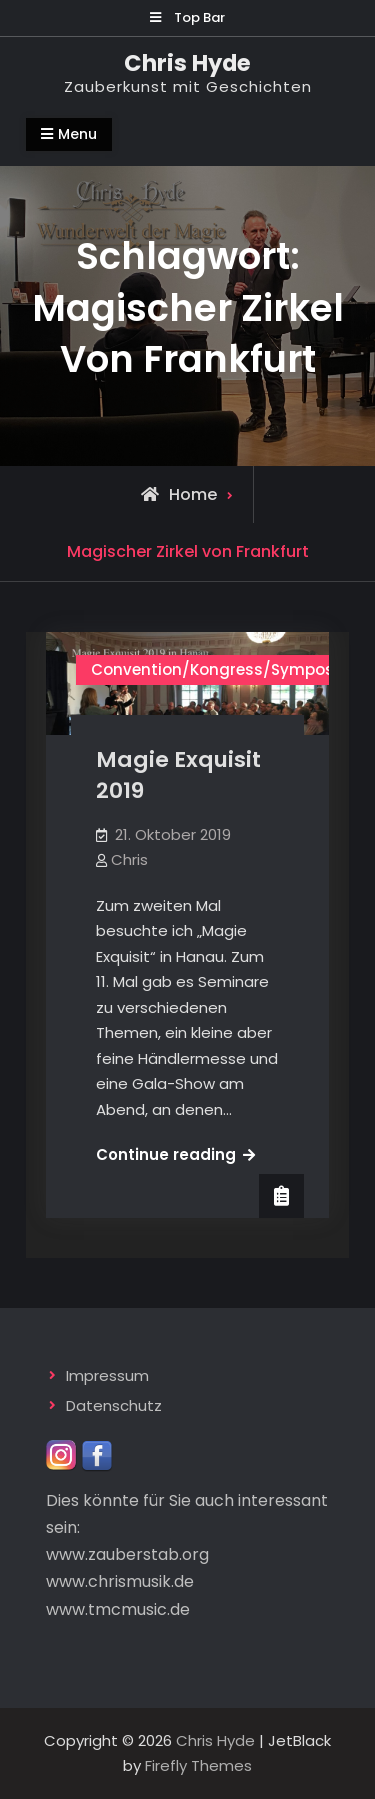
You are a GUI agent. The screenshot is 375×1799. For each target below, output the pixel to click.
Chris (129, 859)
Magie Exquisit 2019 (178, 775)
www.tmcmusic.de (118, 1609)
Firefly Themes (198, 1765)
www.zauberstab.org (127, 1554)
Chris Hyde (187, 63)
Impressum (107, 1375)
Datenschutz (114, 1405)
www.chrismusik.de (120, 1581)
